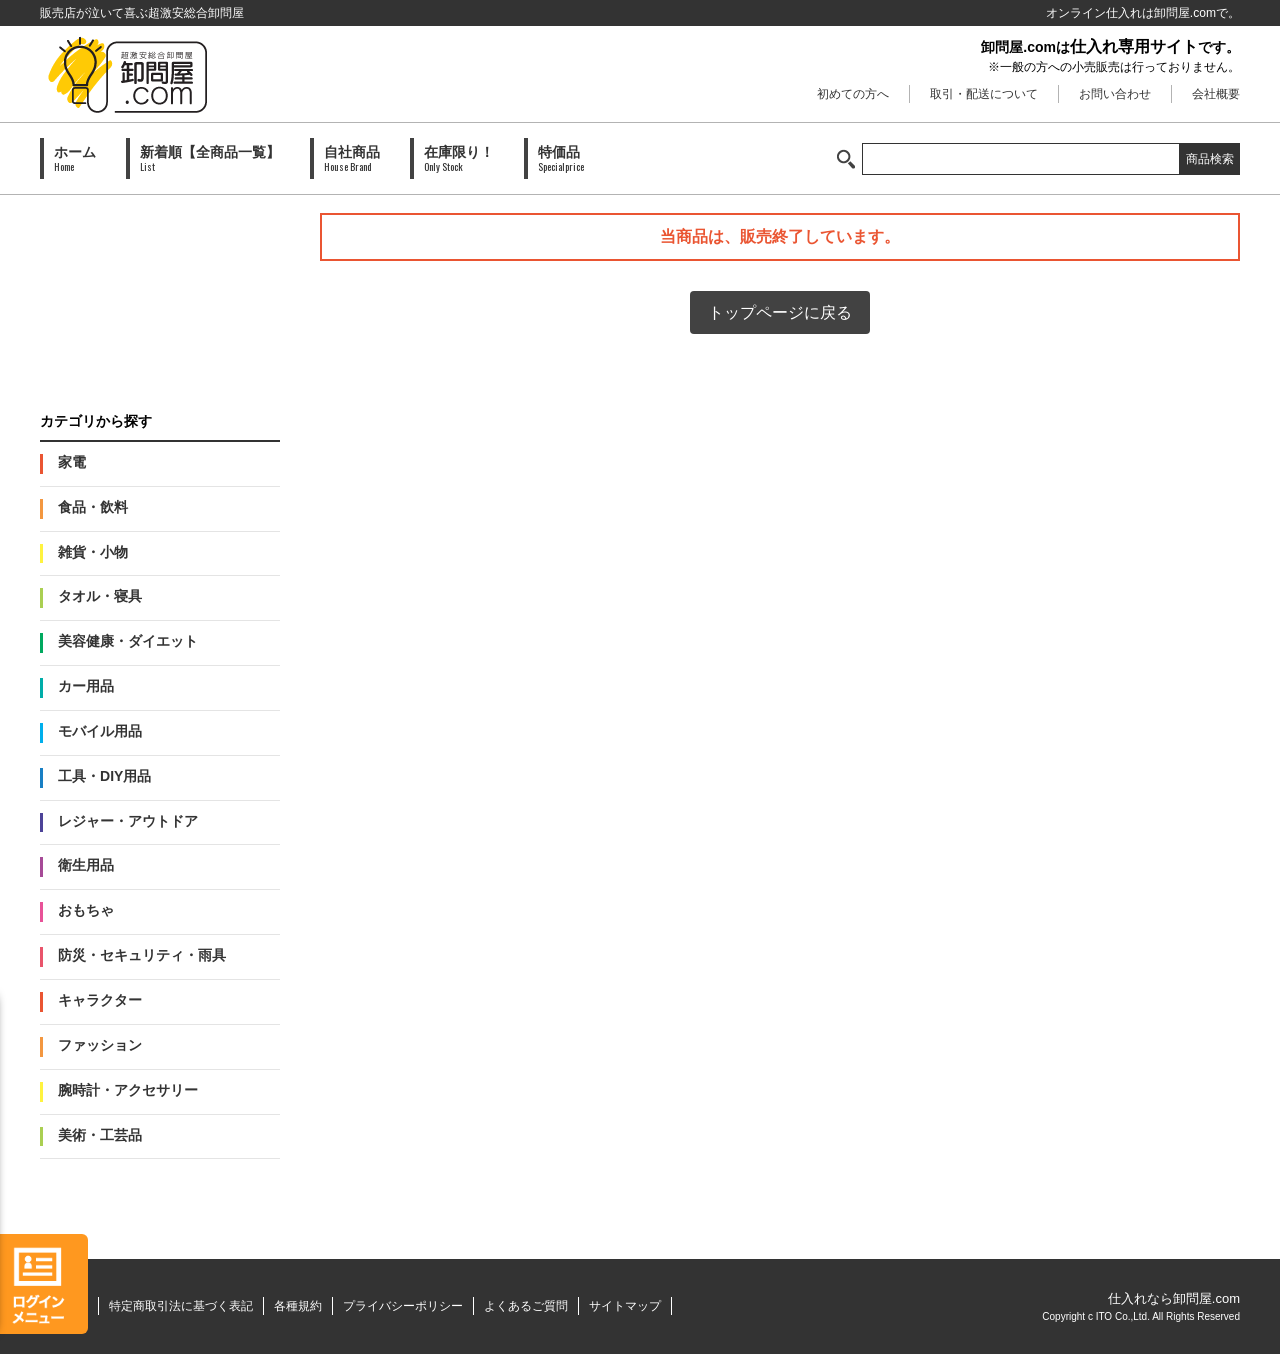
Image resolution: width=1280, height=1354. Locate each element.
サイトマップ (625, 1306)
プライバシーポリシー (403, 1306)
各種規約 (298, 1306)
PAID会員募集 (160, 293)
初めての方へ (853, 94)
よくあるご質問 (526, 1306)
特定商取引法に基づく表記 (181, 1306)
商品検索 (1210, 159)
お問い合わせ (1115, 94)
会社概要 (1216, 94)
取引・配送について (984, 94)
